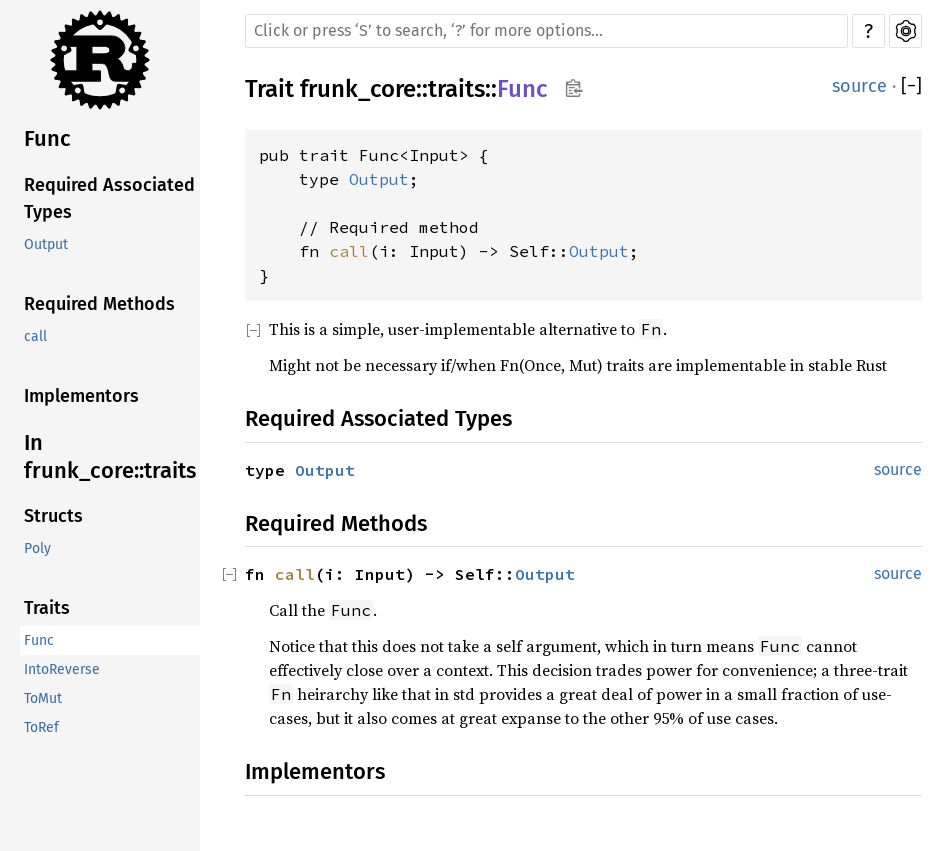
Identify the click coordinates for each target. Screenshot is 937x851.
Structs (53, 516)
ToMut (43, 698)
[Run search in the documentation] (546, 31)
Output (46, 244)
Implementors (81, 396)
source (859, 86)
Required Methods (99, 304)
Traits (47, 608)
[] (911, 86)
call (35, 336)
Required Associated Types (109, 198)
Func (47, 138)
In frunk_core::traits (110, 456)
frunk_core (358, 89)
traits (456, 89)
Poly (37, 548)
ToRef (41, 727)
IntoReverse (62, 669)
